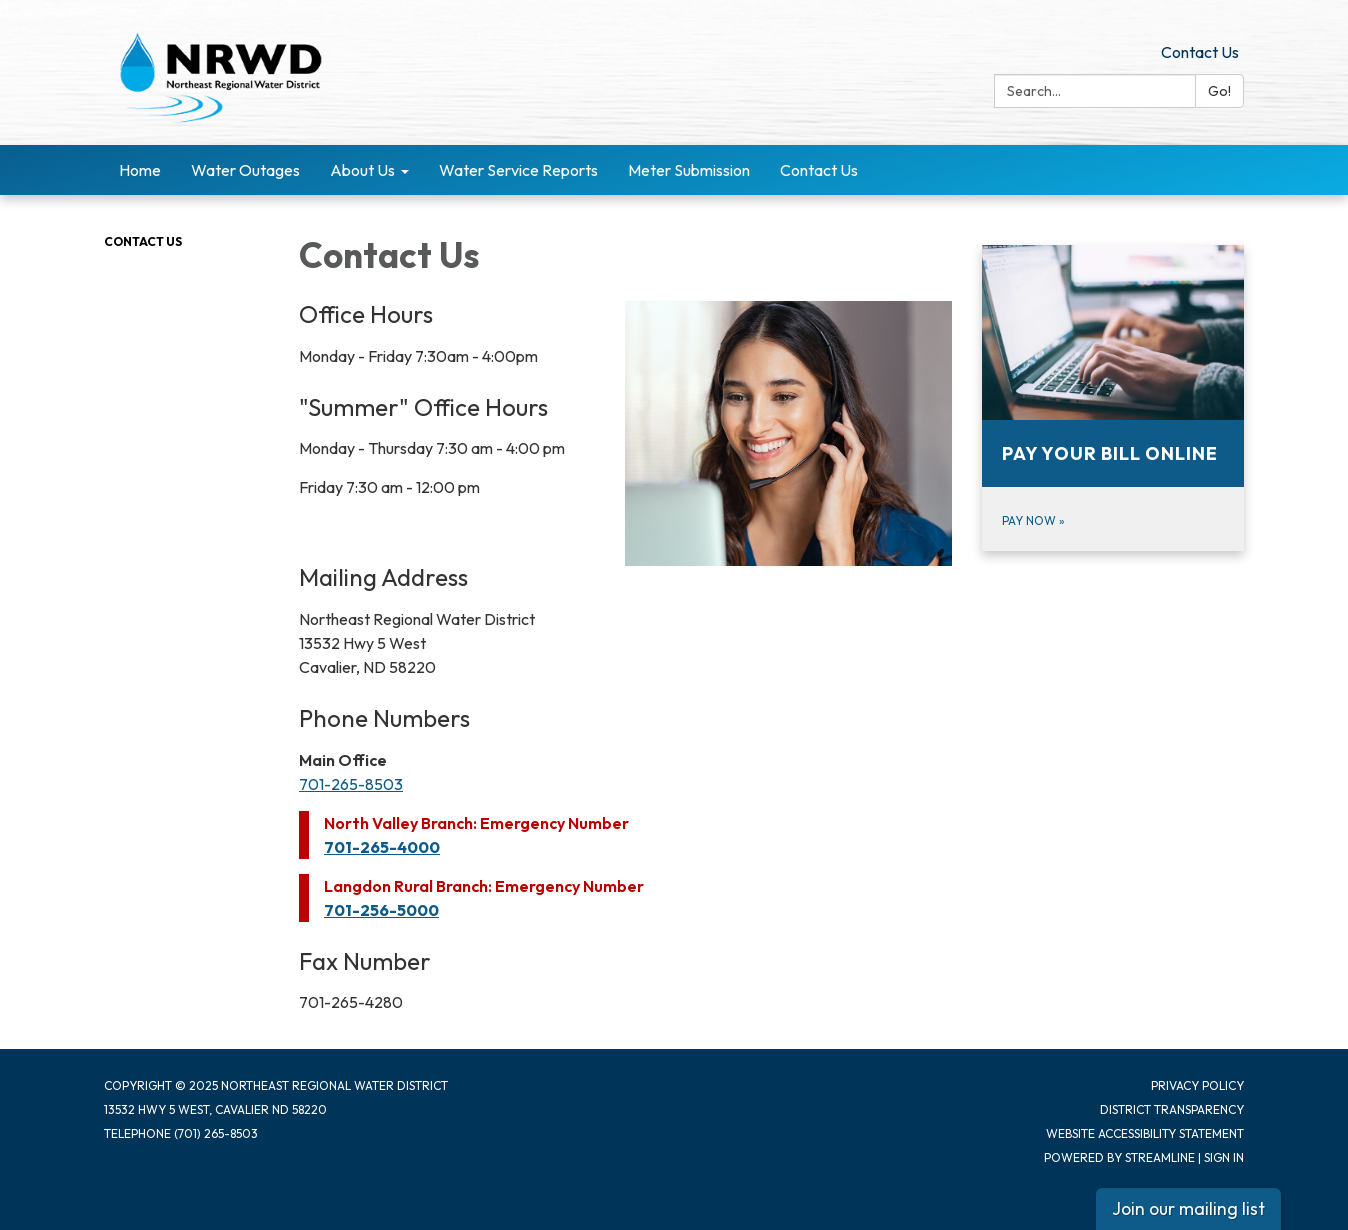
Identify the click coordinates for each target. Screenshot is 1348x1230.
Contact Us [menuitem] (819, 170)
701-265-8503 (351, 784)
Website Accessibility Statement (1145, 1133)
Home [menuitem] (140, 170)
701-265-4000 (382, 847)
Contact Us (1200, 52)
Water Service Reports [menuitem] (518, 170)
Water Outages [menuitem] (245, 170)
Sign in (1224, 1157)
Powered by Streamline (1119, 1157)
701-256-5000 (381, 910)
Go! (1219, 91)
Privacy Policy (1197, 1085)
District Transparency (1172, 1109)
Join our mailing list (1188, 1208)
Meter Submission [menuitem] (689, 170)
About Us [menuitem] (362, 170)
